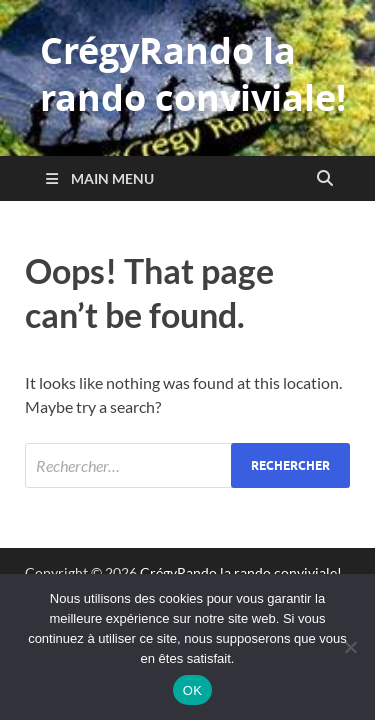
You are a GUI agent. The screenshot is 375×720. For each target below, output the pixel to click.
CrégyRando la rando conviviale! (193, 74)
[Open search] (325, 179)
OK (192, 690)
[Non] (350, 647)
